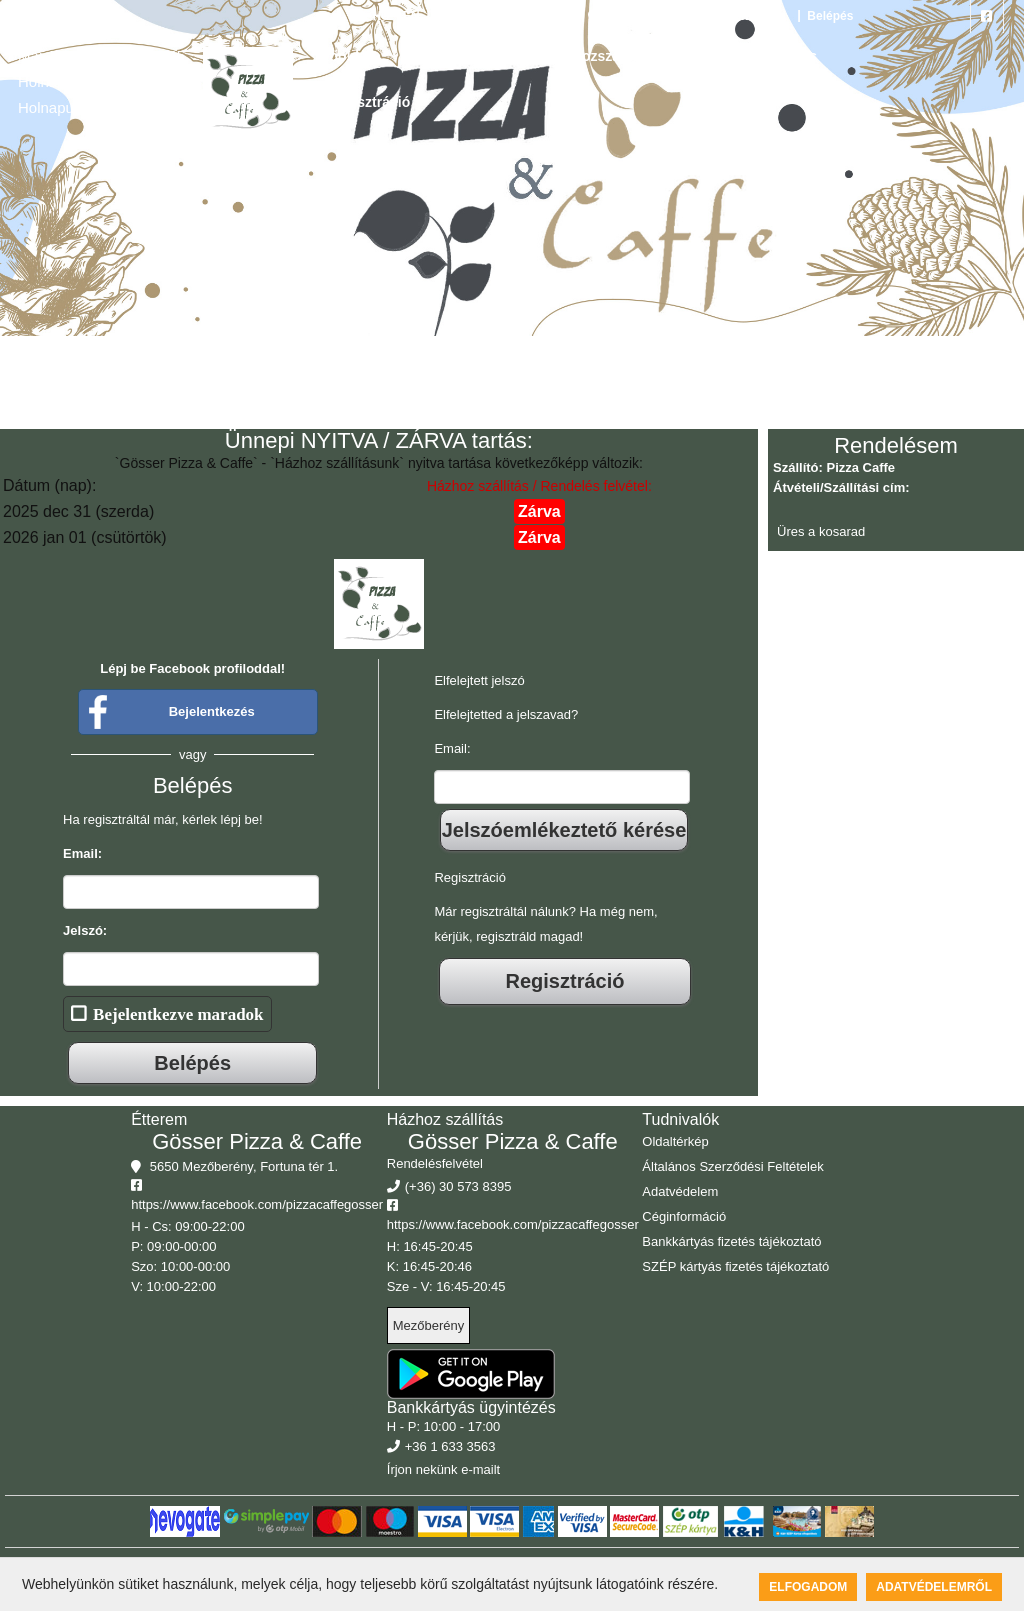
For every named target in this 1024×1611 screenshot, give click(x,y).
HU (369, 16)
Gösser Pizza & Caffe (257, 1141)
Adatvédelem (680, 1191)
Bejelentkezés (212, 711)
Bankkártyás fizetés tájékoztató (731, 1241)
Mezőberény (429, 1325)
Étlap (420, 56)
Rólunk (707, 56)
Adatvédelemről (934, 1587)
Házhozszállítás (599, 56)
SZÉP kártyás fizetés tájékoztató (735, 1266)
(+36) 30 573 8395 (516, 16)
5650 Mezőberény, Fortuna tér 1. (687, 16)
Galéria (492, 56)
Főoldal (346, 56)
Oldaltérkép (675, 1141)
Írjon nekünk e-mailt (443, 1469)
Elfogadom (808, 1587)
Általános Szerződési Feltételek (732, 1166)
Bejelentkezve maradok (178, 1013)
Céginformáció (684, 1216)
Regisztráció (368, 102)
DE (441, 16)
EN (411, 16)
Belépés (828, 16)
